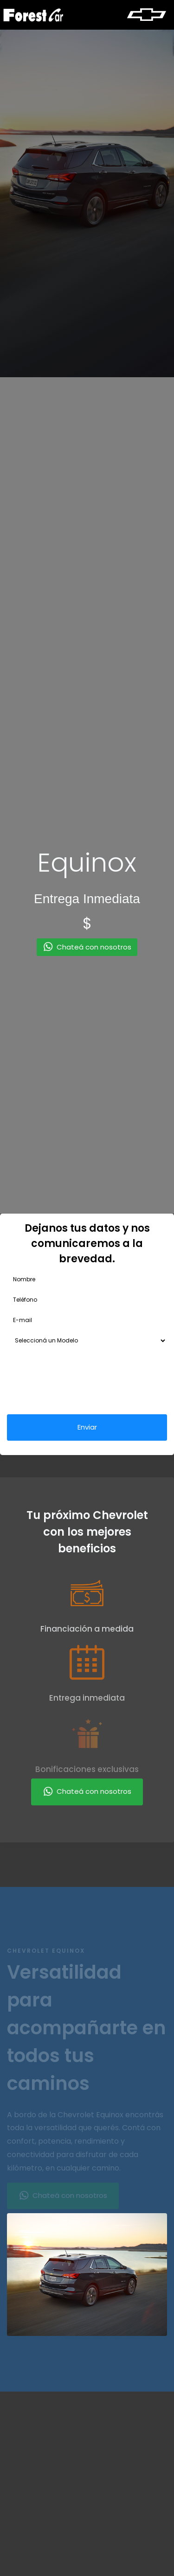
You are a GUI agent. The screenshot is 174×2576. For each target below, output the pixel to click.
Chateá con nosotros (87, 1792)
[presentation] (77, 1383)
